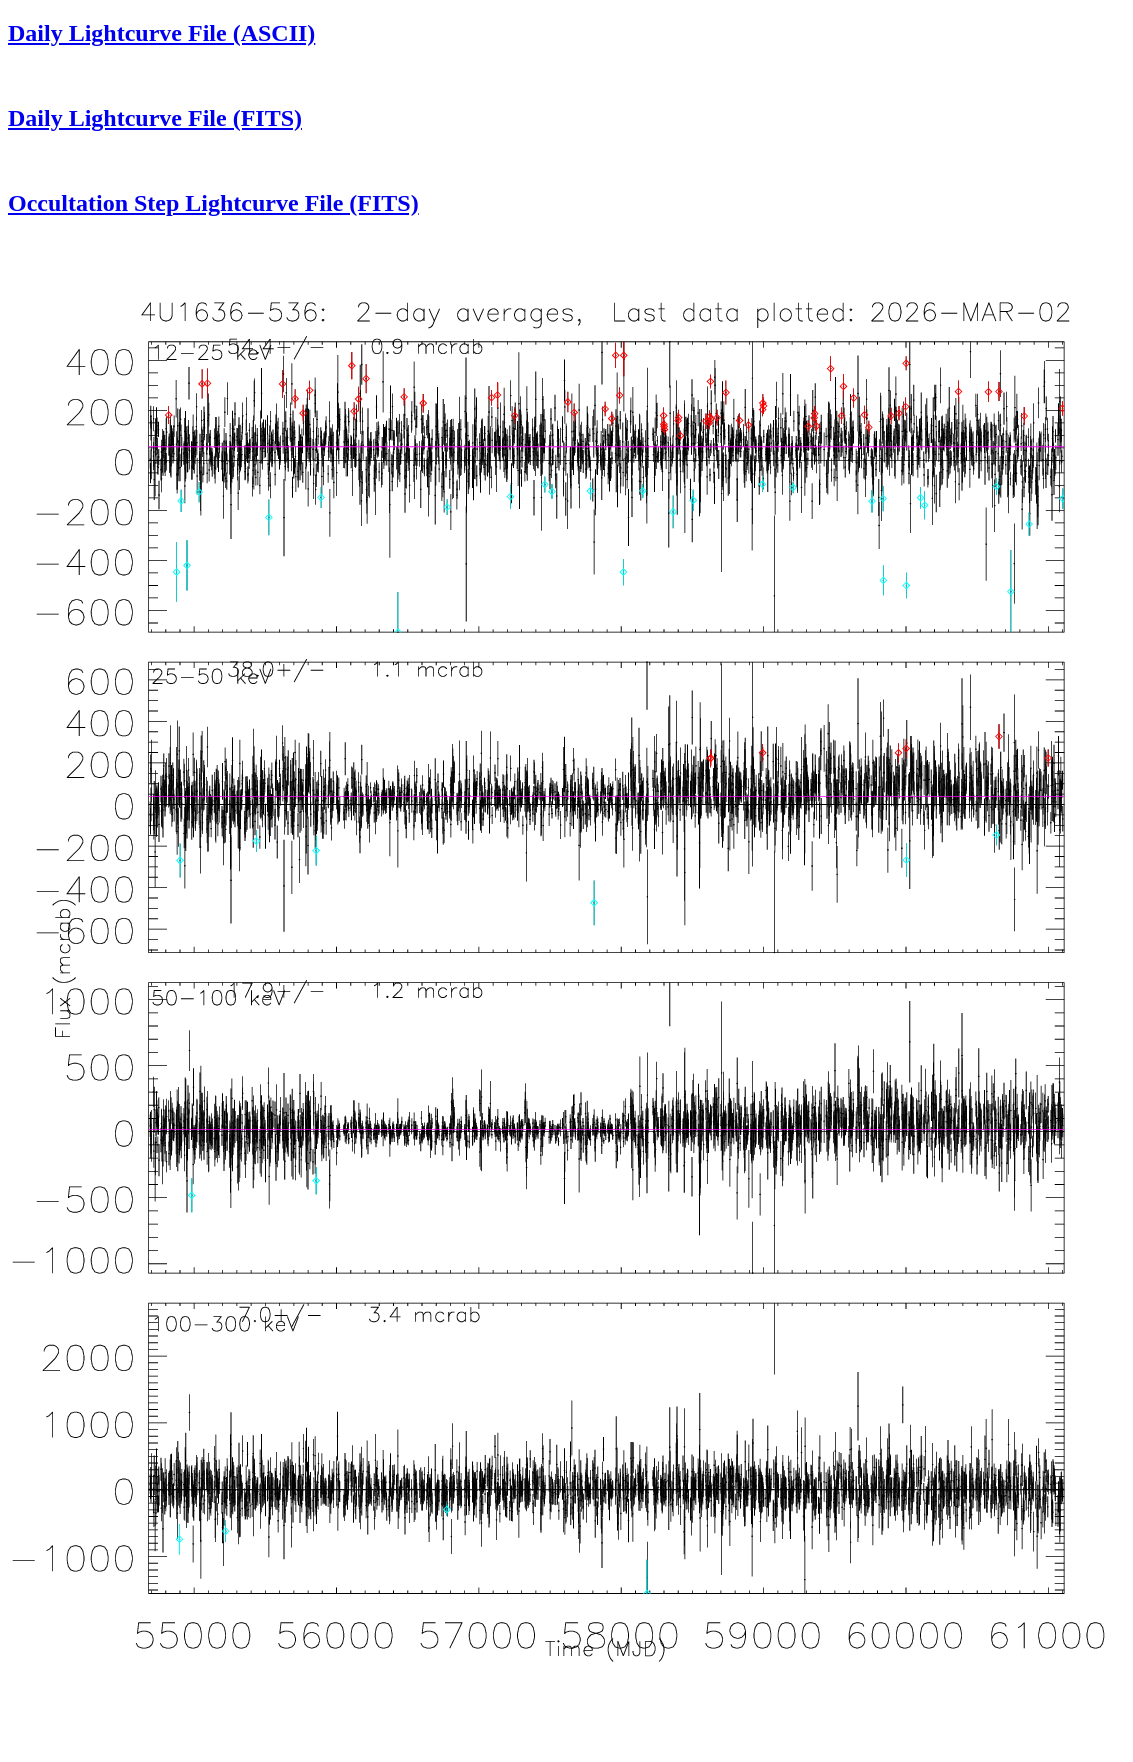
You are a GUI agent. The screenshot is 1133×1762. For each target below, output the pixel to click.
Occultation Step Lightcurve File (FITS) (213, 203)
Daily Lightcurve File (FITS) (155, 118)
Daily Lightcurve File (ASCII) (161, 33)
